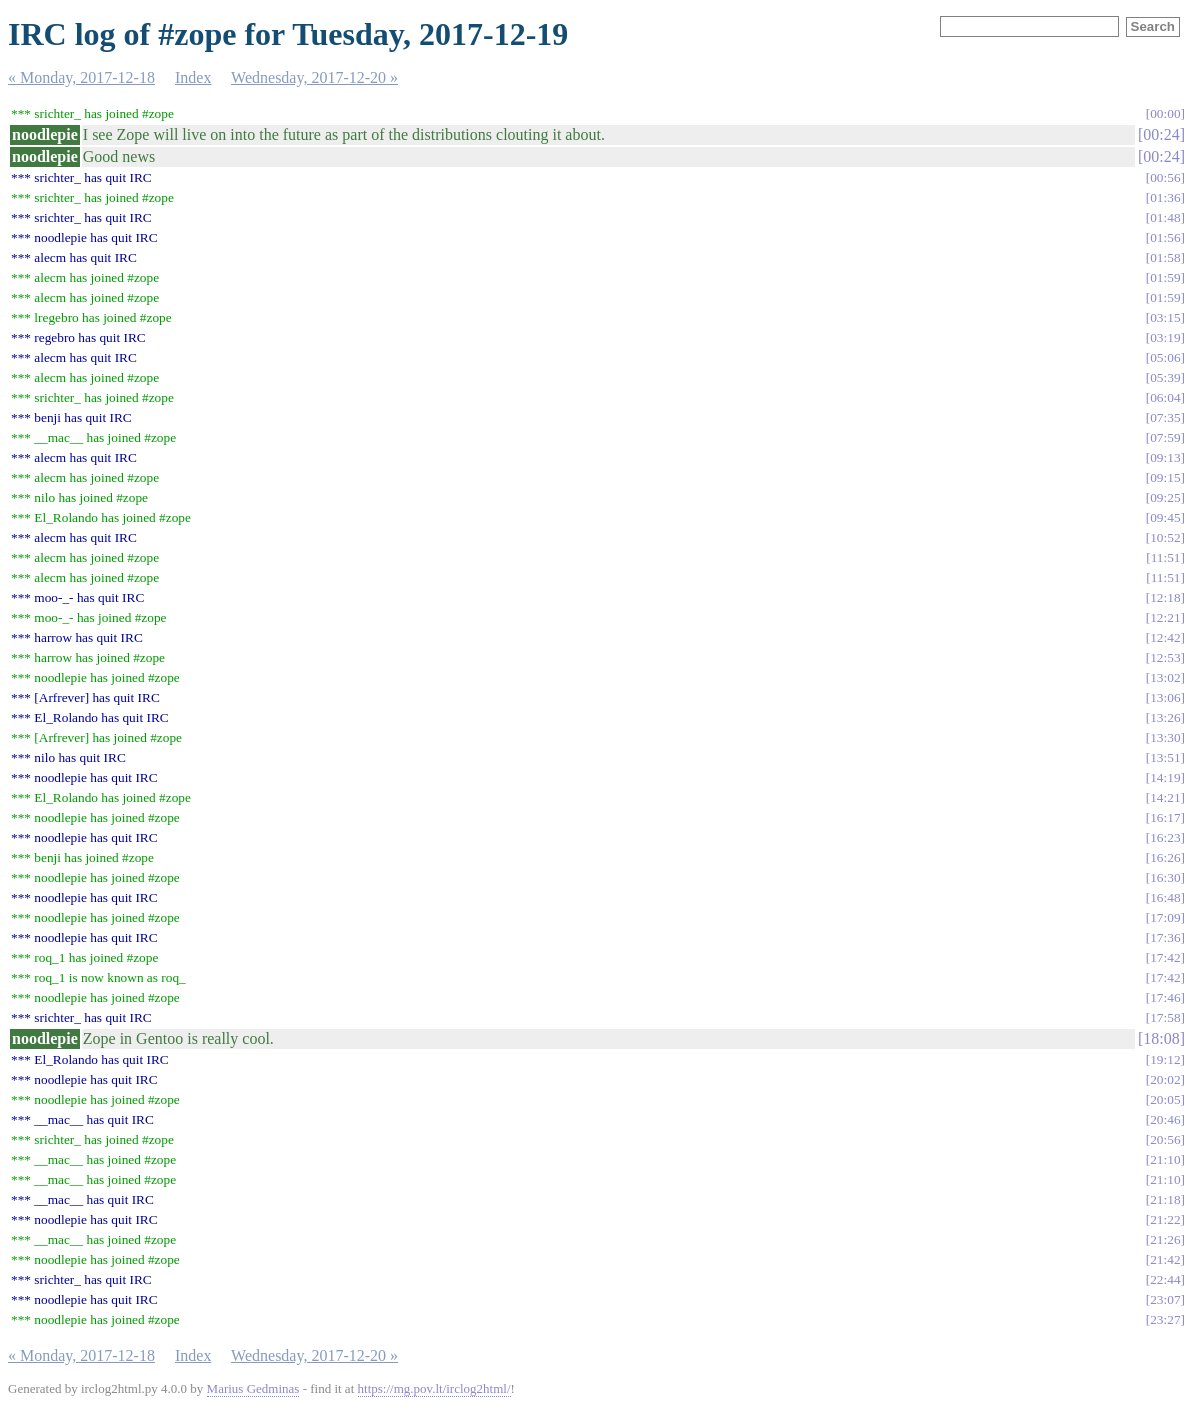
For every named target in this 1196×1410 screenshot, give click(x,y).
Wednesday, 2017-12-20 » (314, 77)
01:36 (1165, 197)
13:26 (1165, 717)
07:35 (1165, 417)
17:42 (1165, 957)
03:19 (1165, 337)
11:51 (1166, 557)
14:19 (1165, 777)
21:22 (1165, 1219)
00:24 (1161, 134)
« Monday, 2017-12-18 (81, 77)
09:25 (1165, 497)
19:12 (1165, 1059)
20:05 (1165, 1099)
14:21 (1165, 797)
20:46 (1165, 1119)
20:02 (1165, 1079)
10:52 (1165, 537)
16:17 (1165, 817)
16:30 (1165, 877)
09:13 (1165, 457)
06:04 (1165, 397)
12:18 (1165, 597)
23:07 (1165, 1299)
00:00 (1165, 113)
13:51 (1165, 757)
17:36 (1165, 937)
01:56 (1165, 237)
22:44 (1165, 1279)
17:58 (1165, 1017)
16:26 (1165, 857)
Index (193, 77)
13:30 (1165, 737)
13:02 (1165, 677)
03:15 (1165, 317)
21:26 (1165, 1239)
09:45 (1165, 517)
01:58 (1165, 257)
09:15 (1165, 477)
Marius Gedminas (253, 1388)
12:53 (1165, 657)
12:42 (1165, 637)
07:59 (1165, 437)
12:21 (1165, 617)
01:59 (1165, 277)
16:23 (1165, 837)
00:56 (1165, 177)
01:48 (1165, 217)
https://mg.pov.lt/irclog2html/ (434, 1388)
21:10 (1165, 1159)
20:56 (1165, 1139)
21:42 (1165, 1259)
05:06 (1165, 357)
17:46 (1165, 997)
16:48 (1165, 897)
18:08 (1161, 1038)
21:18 (1165, 1199)
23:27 (1165, 1319)
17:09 (1165, 917)
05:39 (1165, 377)
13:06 (1165, 697)
